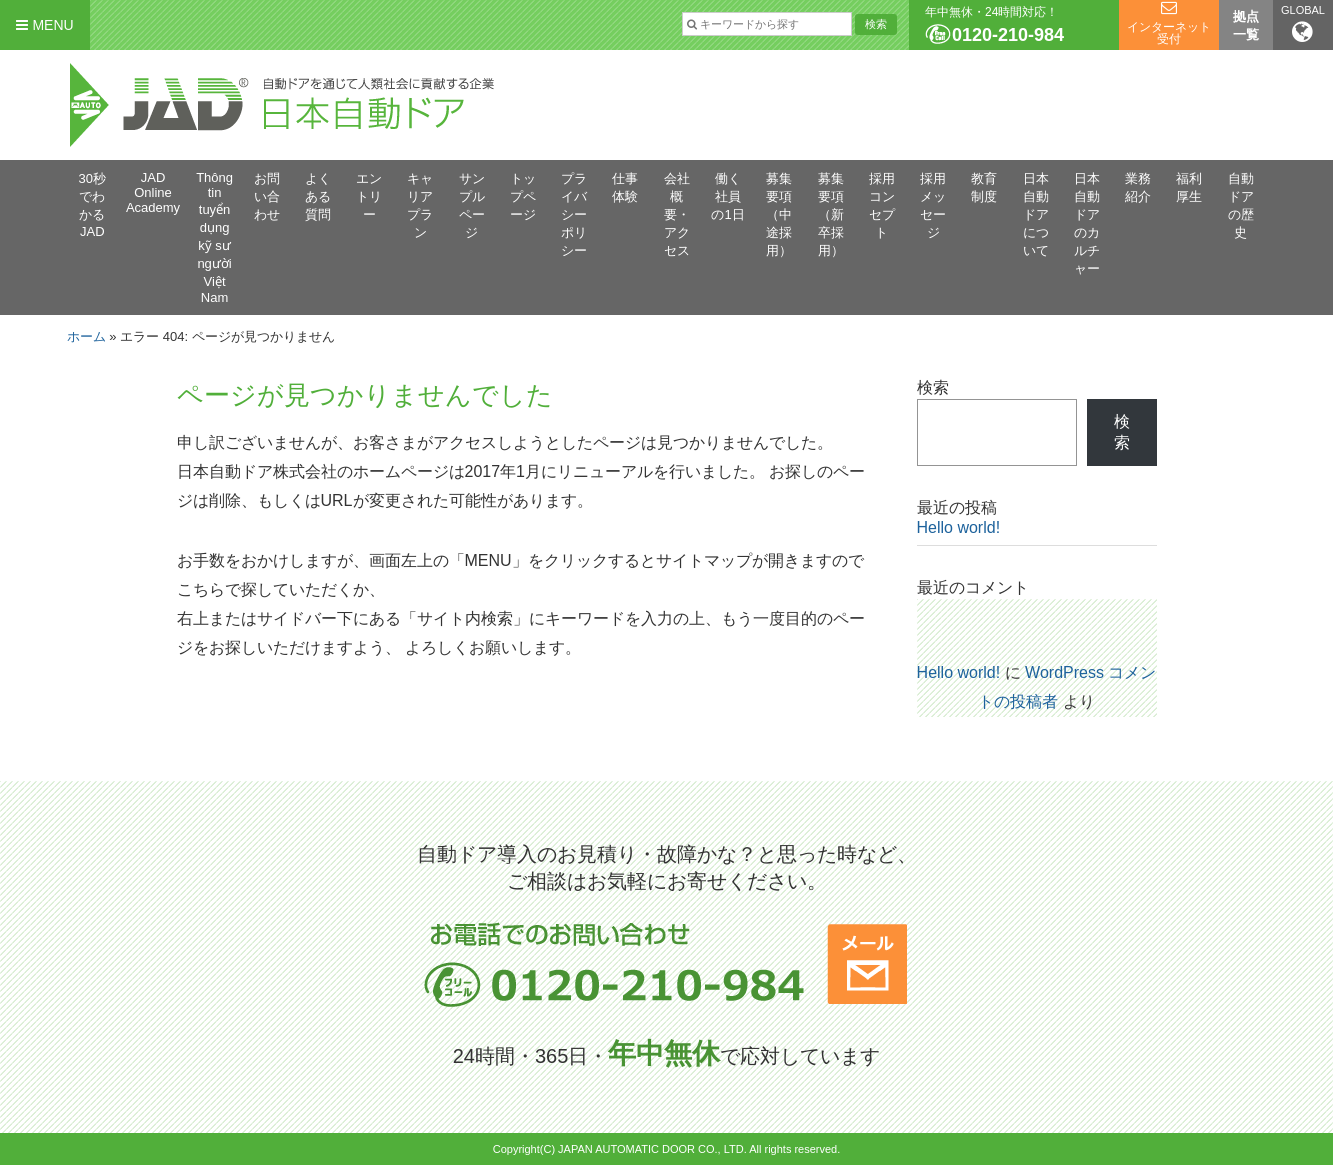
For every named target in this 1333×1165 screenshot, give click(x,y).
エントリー (369, 196)
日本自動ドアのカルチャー (1087, 223)
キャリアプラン (420, 205)
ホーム (86, 336)
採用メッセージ (933, 205)
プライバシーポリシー (574, 214)
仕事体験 (625, 187)
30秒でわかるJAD (92, 205)
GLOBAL (1303, 24)
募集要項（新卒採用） (831, 214)
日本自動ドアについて (1036, 214)
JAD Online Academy (153, 192)
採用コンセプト (882, 205)
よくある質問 (318, 196)
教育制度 (984, 187)
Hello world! (959, 527)
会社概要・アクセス (677, 214)
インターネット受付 (1169, 33)
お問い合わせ (267, 196)
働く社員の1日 (727, 196)
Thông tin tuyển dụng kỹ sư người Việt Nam (214, 237)
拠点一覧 (1246, 25)
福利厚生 (1189, 187)
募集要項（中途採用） (779, 214)
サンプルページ (472, 205)
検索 (933, 387)
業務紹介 (1138, 187)
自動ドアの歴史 (1241, 205)
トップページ (523, 196)
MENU (44, 25)
